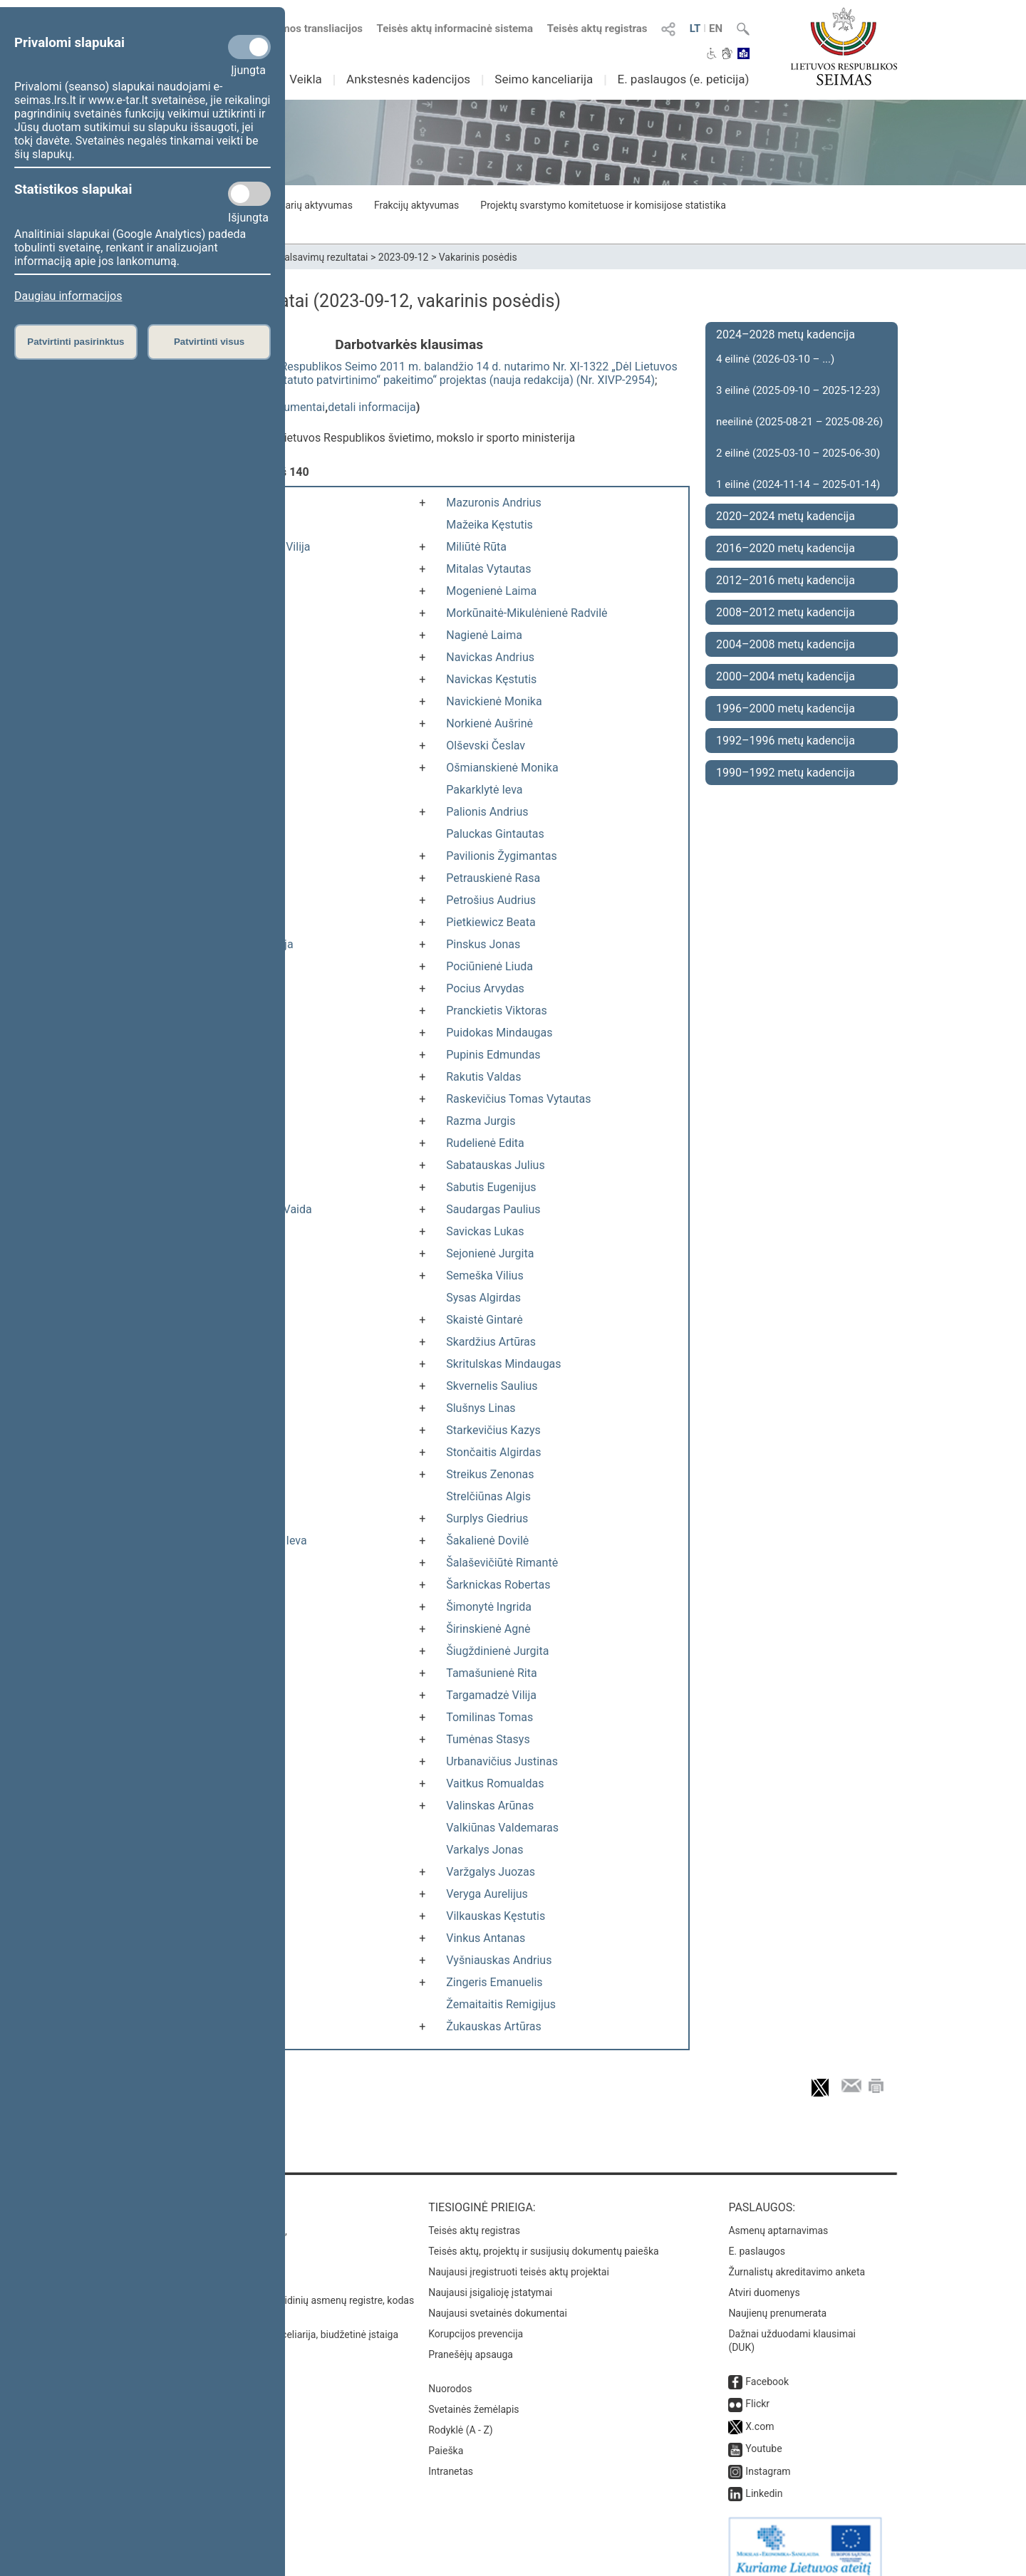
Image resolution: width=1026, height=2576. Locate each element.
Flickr (757, 2389)
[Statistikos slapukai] (249, 194)
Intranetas (450, 2457)
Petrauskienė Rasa (493, 878)
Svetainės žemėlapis (473, 2395)
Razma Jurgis (480, 1121)
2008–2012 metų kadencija (785, 612)
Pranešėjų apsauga (470, 2340)
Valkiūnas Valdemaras (502, 1827)
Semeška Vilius (484, 1275)
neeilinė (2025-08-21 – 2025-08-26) (799, 421)
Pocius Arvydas (485, 988)
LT (695, 28)
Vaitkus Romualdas (495, 1783)
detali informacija (372, 407)
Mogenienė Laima (491, 591)
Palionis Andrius (487, 812)
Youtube (763, 2434)
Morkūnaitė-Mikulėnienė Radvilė (526, 613)
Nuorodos (450, 2374)
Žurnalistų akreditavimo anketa (796, 2257)
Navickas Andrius (490, 657)
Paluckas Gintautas (495, 834)
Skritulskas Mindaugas (503, 1364)
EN (715, 28)
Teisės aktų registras (597, 28)
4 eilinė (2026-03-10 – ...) (775, 359)
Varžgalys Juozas (490, 1872)
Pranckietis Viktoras (496, 1010)
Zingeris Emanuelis (494, 1982)
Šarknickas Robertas (498, 1584)
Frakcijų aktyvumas (416, 205)
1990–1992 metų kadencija (785, 772)
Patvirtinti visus (209, 341)
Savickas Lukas (485, 1231)
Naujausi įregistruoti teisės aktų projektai (518, 2257)
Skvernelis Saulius (491, 1386)
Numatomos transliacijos (294, 28)
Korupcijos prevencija (475, 2319)
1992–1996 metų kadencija (785, 740)
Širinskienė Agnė (488, 1629)
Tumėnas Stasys (487, 1739)
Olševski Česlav (485, 745)
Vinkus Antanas (485, 1938)
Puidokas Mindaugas (499, 1032)
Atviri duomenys (763, 2278)
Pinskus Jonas (483, 944)
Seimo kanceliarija (543, 79)
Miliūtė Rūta (476, 547)
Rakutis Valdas (483, 1077)
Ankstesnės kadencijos (408, 79)
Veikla (305, 79)
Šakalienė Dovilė (487, 1540)
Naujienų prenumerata (777, 2299)
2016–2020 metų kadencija (785, 548)
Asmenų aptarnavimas (778, 2216)
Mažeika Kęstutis (489, 524)
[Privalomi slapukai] (249, 47)
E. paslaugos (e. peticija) (683, 79)
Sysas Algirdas (483, 1297)
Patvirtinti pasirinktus (75, 341)
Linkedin (763, 2479)
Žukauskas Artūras (494, 2026)
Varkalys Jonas (484, 1849)
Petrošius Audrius (491, 900)
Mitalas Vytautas (488, 569)
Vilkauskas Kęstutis (495, 1916)
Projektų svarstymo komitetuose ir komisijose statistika (602, 205)
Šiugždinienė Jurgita (497, 1651)
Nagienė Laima (484, 635)
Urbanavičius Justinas (502, 1761)
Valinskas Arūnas (490, 1805)
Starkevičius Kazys (493, 1430)
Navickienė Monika (494, 701)
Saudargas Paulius (493, 1209)
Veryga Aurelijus (487, 1894)
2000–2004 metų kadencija (785, 676)
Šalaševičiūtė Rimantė (502, 1562)
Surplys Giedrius (487, 1518)
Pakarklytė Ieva (484, 789)
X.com (759, 2412)
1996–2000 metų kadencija (785, 708)
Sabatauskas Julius (495, 1165)
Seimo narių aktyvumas (301, 205)
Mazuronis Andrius (493, 502)
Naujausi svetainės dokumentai (497, 2299)
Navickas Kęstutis (491, 679)
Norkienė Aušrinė (489, 723)
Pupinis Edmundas (493, 1054)
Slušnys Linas (480, 1408)
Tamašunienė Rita (491, 1673)
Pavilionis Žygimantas (501, 856)
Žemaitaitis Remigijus (501, 2004)
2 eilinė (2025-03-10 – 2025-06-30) (798, 453)
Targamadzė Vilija (491, 1695)
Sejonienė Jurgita (490, 1253)
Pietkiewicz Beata (490, 922)
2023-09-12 (403, 257)
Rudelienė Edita (485, 1143)
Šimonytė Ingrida (489, 1607)
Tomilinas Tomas (489, 1717)
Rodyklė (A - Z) (460, 2415)
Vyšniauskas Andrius (498, 1960)
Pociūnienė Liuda (489, 966)
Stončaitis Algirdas (493, 1452)
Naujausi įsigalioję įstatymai (490, 2278)
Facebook (767, 2367)
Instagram (767, 2457)
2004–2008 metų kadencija (785, 644)
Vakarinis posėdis (478, 257)
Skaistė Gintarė (484, 1319)
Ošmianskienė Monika (502, 767)
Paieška (445, 2436)
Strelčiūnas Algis (488, 1496)
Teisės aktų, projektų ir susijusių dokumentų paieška (543, 2237)
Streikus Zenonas (490, 1474)
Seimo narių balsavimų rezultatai (296, 257)
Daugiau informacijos (68, 296)
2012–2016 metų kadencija (785, 580)
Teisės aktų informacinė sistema (455, 28)
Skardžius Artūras (491, 1342)
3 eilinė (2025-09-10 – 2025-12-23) (798, 390)
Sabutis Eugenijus (491, 1187)
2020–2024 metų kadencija (785, 516)
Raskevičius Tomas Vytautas (518, 1099)
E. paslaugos (756, 2237)
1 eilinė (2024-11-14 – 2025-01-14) (798, 484)
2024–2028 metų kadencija (785, 334)
